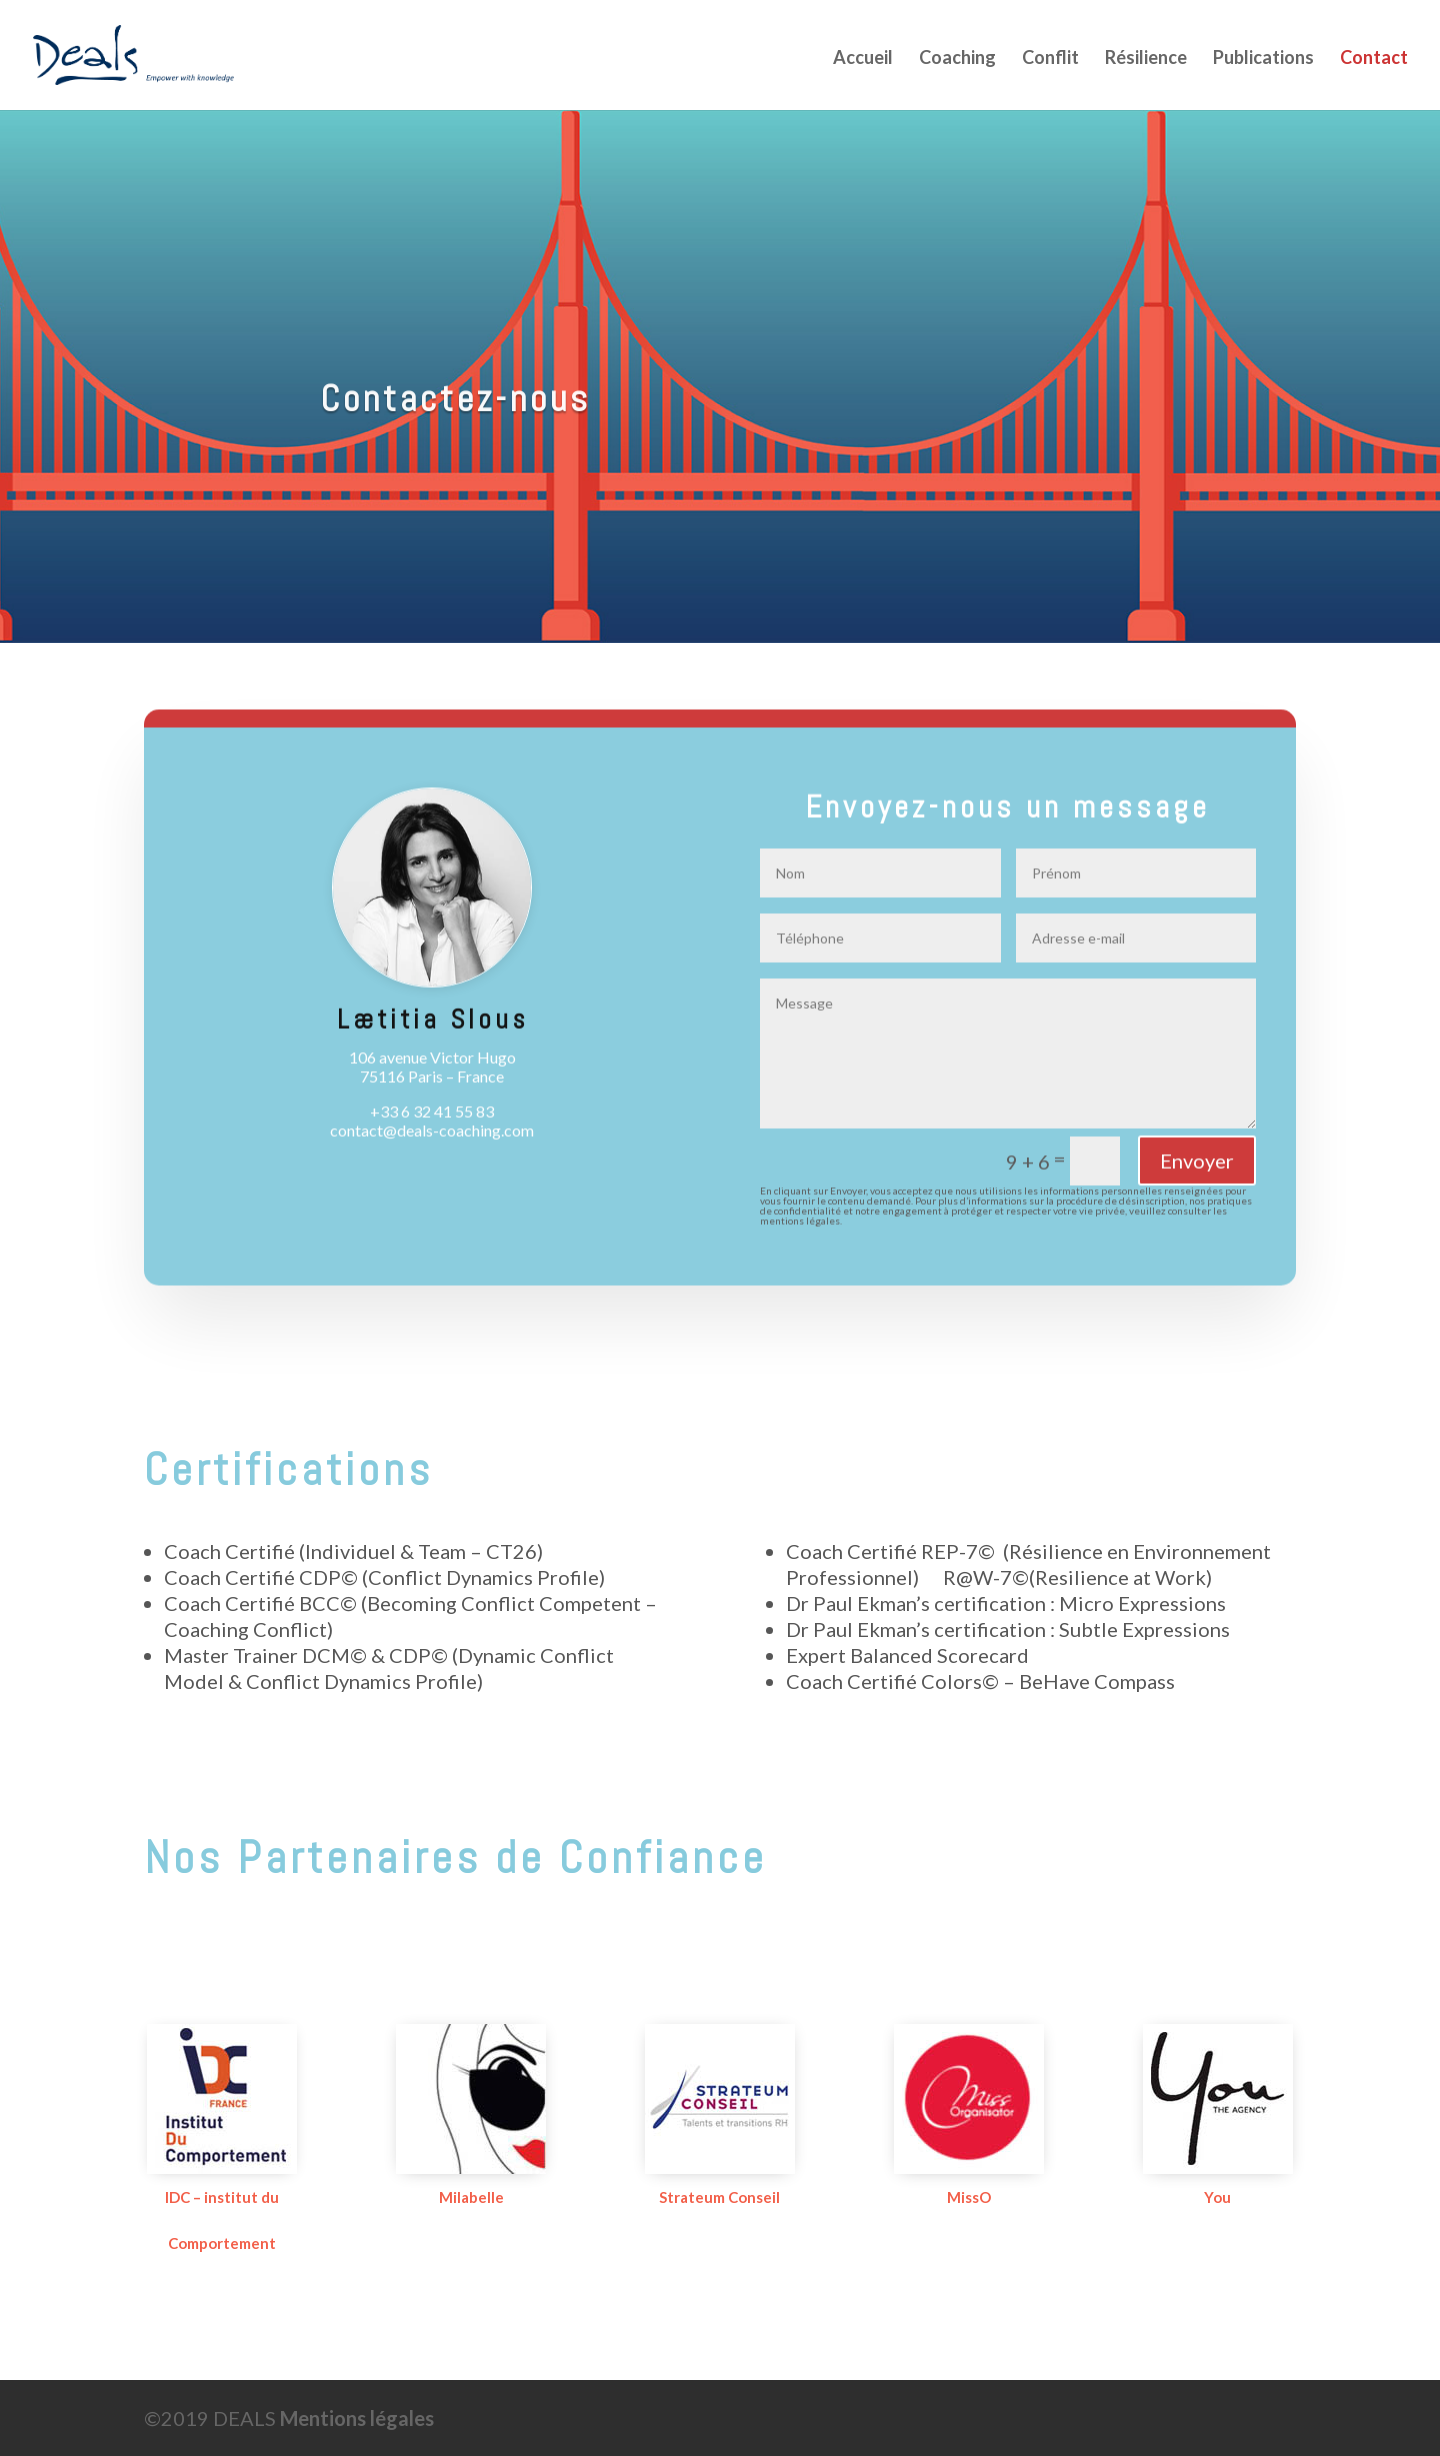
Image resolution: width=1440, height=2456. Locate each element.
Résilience (1146, 59)
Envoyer (1197, 1176)
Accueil (863, 59)
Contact (1374, 59)
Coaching (957, 59)
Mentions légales (357, 2418)
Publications (1263, 59)
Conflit (1050, 59)
